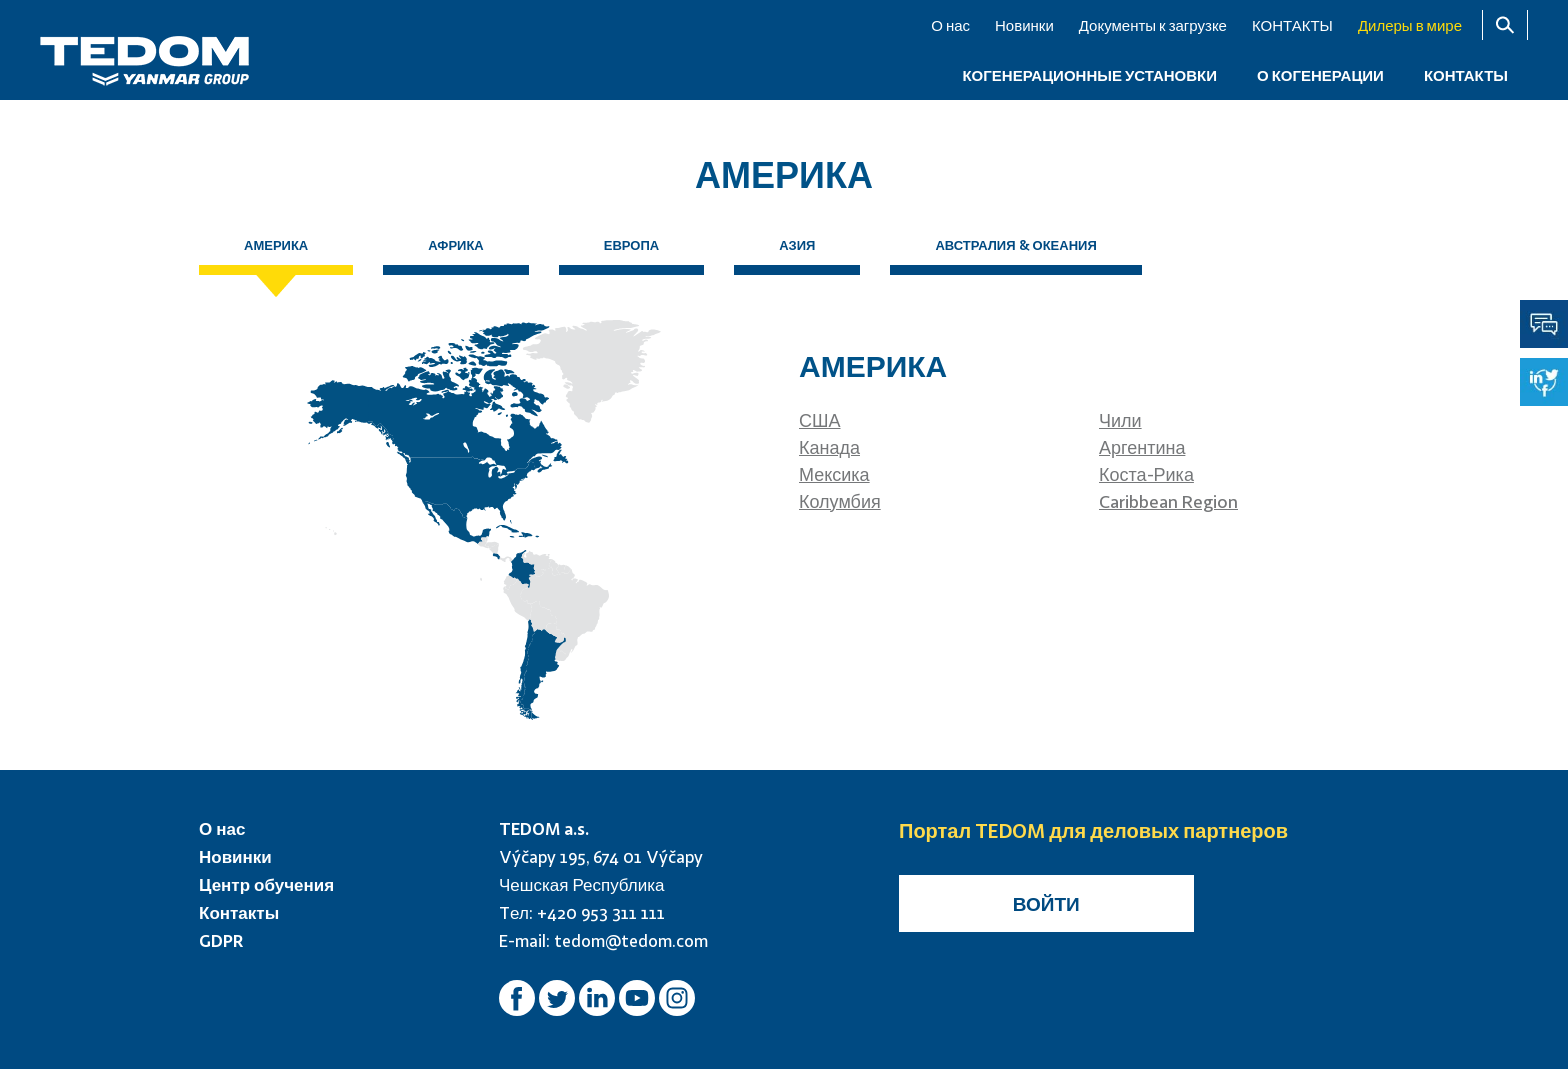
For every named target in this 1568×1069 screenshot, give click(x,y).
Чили (1120, 420)
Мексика (834, 474)
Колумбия (840, 501)
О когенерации (1320, 75)
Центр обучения (266, 884)
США (820, 420)
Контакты (239, 912)
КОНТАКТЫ (1292, 25)
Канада (829, 447)
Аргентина (1142, 447)
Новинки (1024, 25)
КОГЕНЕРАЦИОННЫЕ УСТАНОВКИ (1089, 75)
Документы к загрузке (1153, 25)
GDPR (221, 940)
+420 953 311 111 (601, 912)
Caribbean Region (1168, 501)
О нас (950, 25)
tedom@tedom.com (631, 940)
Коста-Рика (1146, 474)
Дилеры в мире (1410, 25)
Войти (1046, 903)
